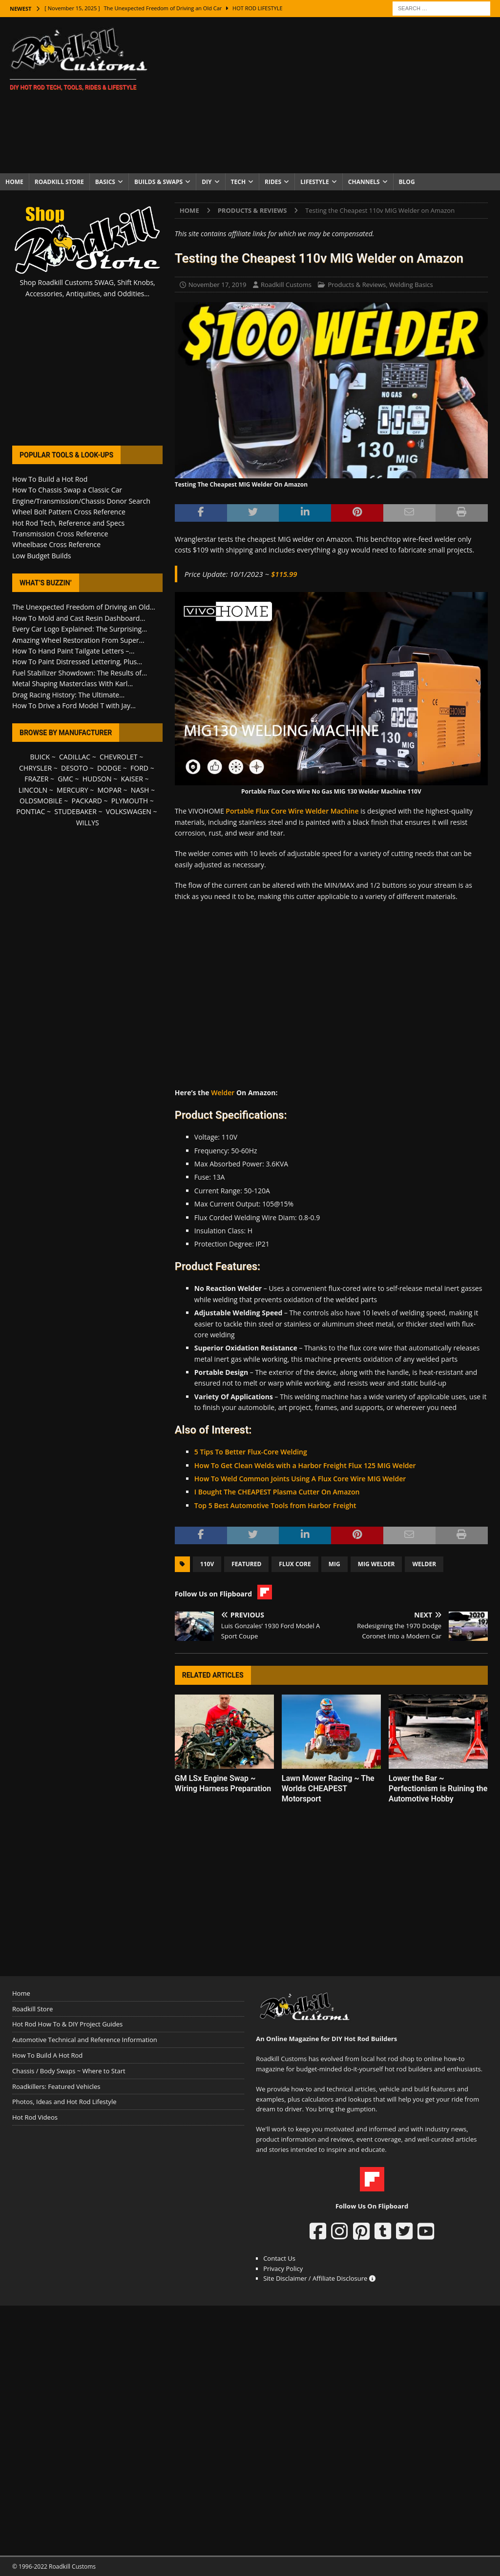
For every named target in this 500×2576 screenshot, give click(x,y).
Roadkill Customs (286, 284)
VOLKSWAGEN (128, 811)
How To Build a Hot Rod (49, 479)
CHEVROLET (119, 756)
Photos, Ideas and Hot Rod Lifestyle (64, 2101)
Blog (407, 182)
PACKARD (87, 800)
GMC (65, 778)
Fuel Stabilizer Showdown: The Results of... (79, 672)
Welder (222, 1092)
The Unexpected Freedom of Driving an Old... (83, 607)
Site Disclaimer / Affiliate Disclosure (319, 2278)
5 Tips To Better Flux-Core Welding (250, 1451)
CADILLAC (74, 756)
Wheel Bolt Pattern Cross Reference (68, 511)
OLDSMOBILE (41, 800)
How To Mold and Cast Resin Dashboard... (78, 618)
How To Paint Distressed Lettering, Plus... (77, 661)
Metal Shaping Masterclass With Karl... (72, 683)
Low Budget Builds (41, 555)
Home (14, 182)
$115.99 (284, 574)
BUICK (40, 756)
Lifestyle (314, 182)
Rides (273, 182)
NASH (140, 790)
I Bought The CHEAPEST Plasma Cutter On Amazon (277, 1491)
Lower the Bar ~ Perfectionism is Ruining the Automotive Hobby (438, 1788)
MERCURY (72, 790)
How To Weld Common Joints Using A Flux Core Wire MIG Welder (300, 1478)
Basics (105, 182)
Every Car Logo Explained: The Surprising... (79, 629)
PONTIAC (30, 811)
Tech (238, 182)
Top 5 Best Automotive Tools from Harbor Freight (275, 1505)
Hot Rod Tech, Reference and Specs (68, 523)
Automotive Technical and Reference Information (84, 2039)
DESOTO (74, 768)
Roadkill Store (59, 182)
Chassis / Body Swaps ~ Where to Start (68, 2070)
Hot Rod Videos (35, 2117)
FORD (139, 768)
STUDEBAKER (75, 811)
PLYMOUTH (129, 800)
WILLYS (87, 822)
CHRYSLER (35, 768)
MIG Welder (376, 1564)
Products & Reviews (357, 284)
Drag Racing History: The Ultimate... (68, 694)
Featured (246, 1564)
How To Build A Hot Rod (47, 2055)
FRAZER (36, 778)
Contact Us (279, 2258)
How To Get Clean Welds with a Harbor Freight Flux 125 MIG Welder (305, 1465)
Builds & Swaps (158, 182)
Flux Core (295, 1564)
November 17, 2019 (217, 284)
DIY (206, 182)
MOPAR (110, 790)
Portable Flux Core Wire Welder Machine (292, 811)
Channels (364, 182)
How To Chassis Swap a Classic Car (67, 489)
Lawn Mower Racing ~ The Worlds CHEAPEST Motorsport (328, 1788)
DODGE (109, 768)
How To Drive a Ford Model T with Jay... (74, 705)
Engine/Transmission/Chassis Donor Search (81, 501)
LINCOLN (33, 790)
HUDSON (97, 778)
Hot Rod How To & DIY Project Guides (67, 2024)
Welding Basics (411, 284)
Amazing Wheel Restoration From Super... (78, 640)
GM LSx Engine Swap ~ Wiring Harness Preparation (223, 1783)
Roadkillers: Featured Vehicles (56, 2086)
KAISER (132, 778)
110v (207, 1564)
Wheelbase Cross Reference (56, 544)
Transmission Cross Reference (60, 533)
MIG (334, 1564)
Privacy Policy (283, 2268)
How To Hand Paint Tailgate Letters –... (73, 650)
